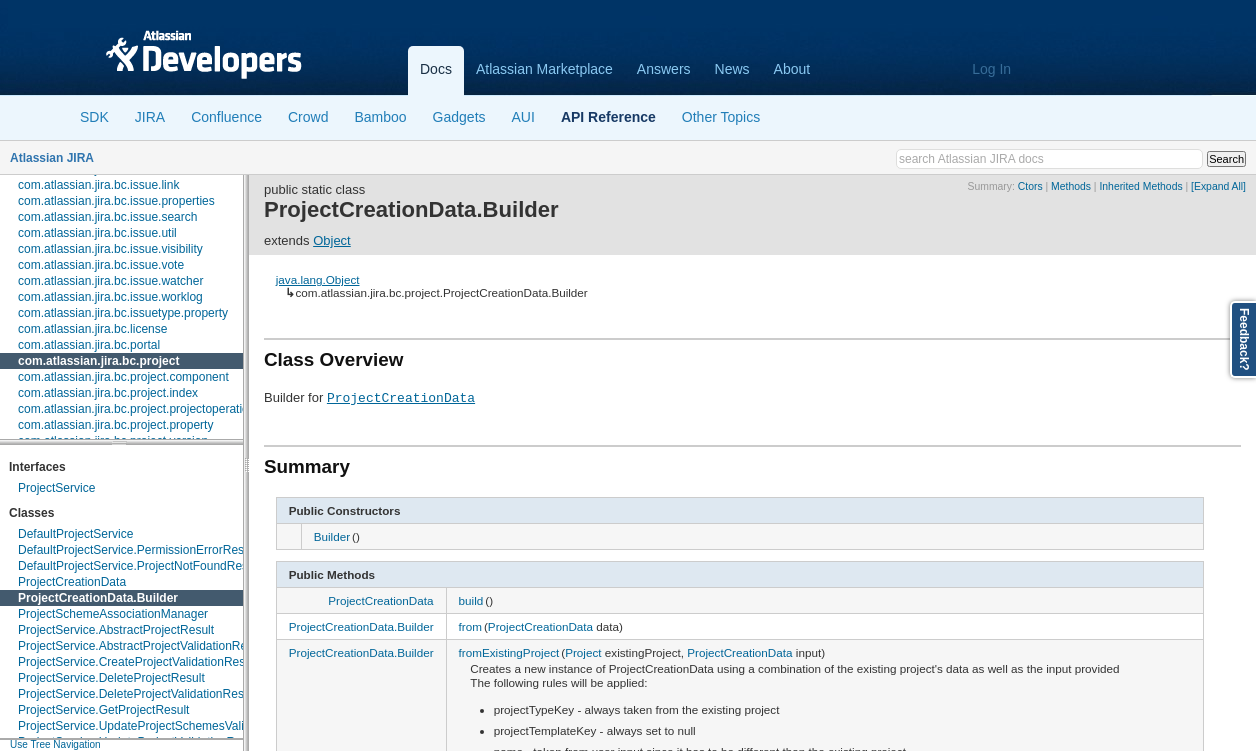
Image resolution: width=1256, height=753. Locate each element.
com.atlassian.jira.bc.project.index (108, 393)
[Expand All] (1218, 186)
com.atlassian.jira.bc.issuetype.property (123, 313)
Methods (1071, 186)
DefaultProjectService (75, 534)
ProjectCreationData (72, 582)
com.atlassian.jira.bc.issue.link (98, 185)
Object (332, 240)
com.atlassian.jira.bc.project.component (123, 377)
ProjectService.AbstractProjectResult (116, 630)
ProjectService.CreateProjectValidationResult (138, 662)
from (470, 626)
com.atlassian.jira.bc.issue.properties (116, 201)
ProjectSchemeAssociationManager (113, 614)
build (471, 600)
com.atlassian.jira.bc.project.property (115, 425)
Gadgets (459, 117)
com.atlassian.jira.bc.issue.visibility (110, 249)
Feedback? (1244, 339)
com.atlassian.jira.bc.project (98, 361)
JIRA (150, 117)
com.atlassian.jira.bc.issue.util (97, 233)
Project (583, 652)
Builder (332, 536)
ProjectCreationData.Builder (98, 598)
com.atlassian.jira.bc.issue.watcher (110, 281)
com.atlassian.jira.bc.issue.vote (101, 265)
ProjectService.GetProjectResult (103, 710)
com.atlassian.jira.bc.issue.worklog (110, 297)
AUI (523, 117)
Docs (436, 69)
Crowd (308, 117)
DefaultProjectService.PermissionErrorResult (137, 550)
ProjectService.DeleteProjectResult (111, 678)
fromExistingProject (509, 652)
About (792, 69)
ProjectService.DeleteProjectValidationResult (137, 694)
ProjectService (56, 488)
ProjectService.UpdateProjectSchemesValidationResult (164, 726)
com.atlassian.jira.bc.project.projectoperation (136, 409)
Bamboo (380, 117)
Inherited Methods (1140, 186)
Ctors (1030, 186)
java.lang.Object (318, 279)
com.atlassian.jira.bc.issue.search (107, 217)
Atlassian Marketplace (544, 69)
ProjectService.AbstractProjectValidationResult (142, 646)
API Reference (608, 117)
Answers (664, 69)
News (732, 69)
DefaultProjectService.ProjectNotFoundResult (139, 566)
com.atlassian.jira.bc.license (92, 329)
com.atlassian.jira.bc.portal (89, 345)
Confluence (226, 117)
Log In (991, 69)
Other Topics (721, 117)
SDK (94, 117)
